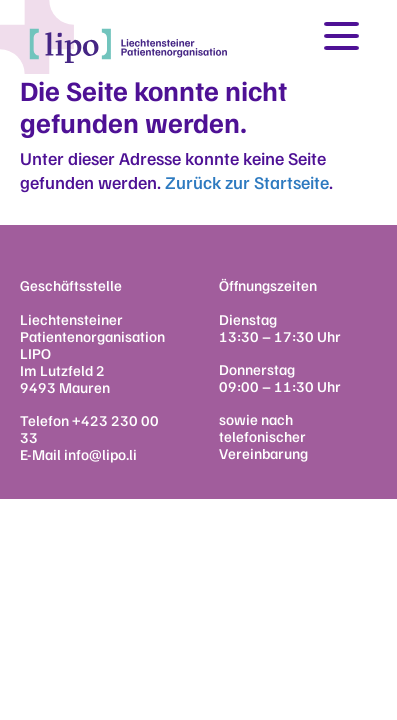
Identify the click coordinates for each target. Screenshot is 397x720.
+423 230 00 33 (89, 428)
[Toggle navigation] (341, 36)
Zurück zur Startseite (247, 182)
